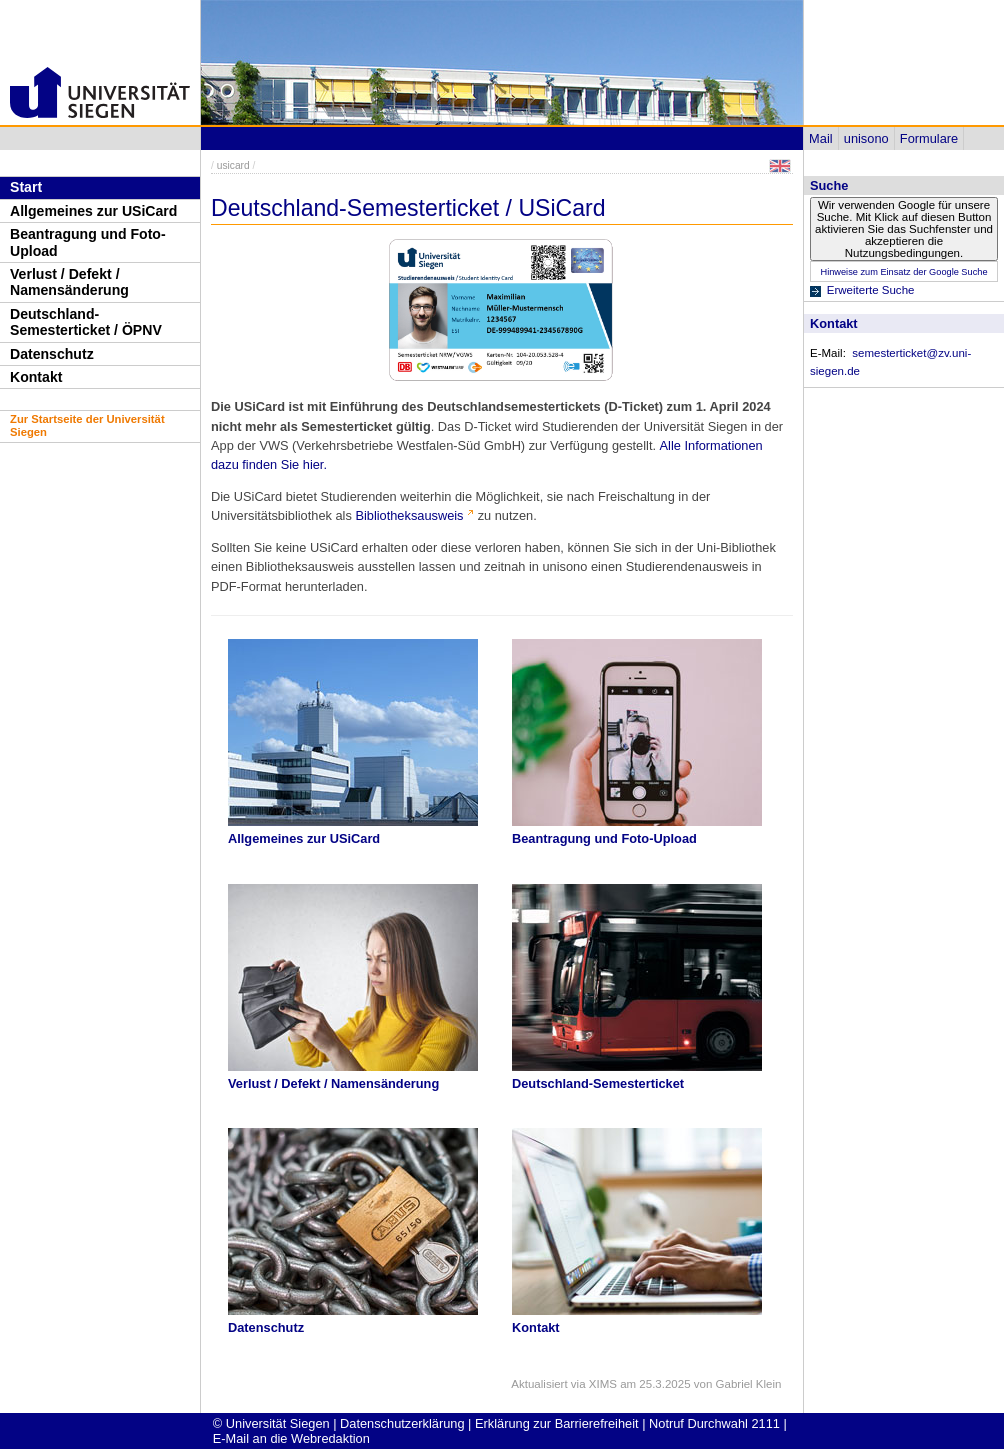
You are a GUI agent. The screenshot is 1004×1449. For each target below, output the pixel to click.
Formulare (929, 138)
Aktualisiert (539, 1384)
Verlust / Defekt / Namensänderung (69, 282)
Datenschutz (52, 354)
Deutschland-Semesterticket (598, 1083)
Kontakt (36, 377)
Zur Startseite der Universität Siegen (87, 425)
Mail (820, 138)
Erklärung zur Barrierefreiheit (557, 1423)
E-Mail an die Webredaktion (291, 1438)
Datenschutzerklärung (402, 1423)
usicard (233, 165)
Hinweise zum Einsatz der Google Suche (903, 272)
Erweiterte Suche (871, 290)
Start (26, 187)
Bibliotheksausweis (409, 515)
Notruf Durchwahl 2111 (714, 1423)
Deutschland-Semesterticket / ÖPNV (86, 322)
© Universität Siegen (271, 1423)
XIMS (603, 1384)
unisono (866, 138)
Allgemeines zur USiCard (93, 211)
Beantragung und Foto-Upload (88, 242)
